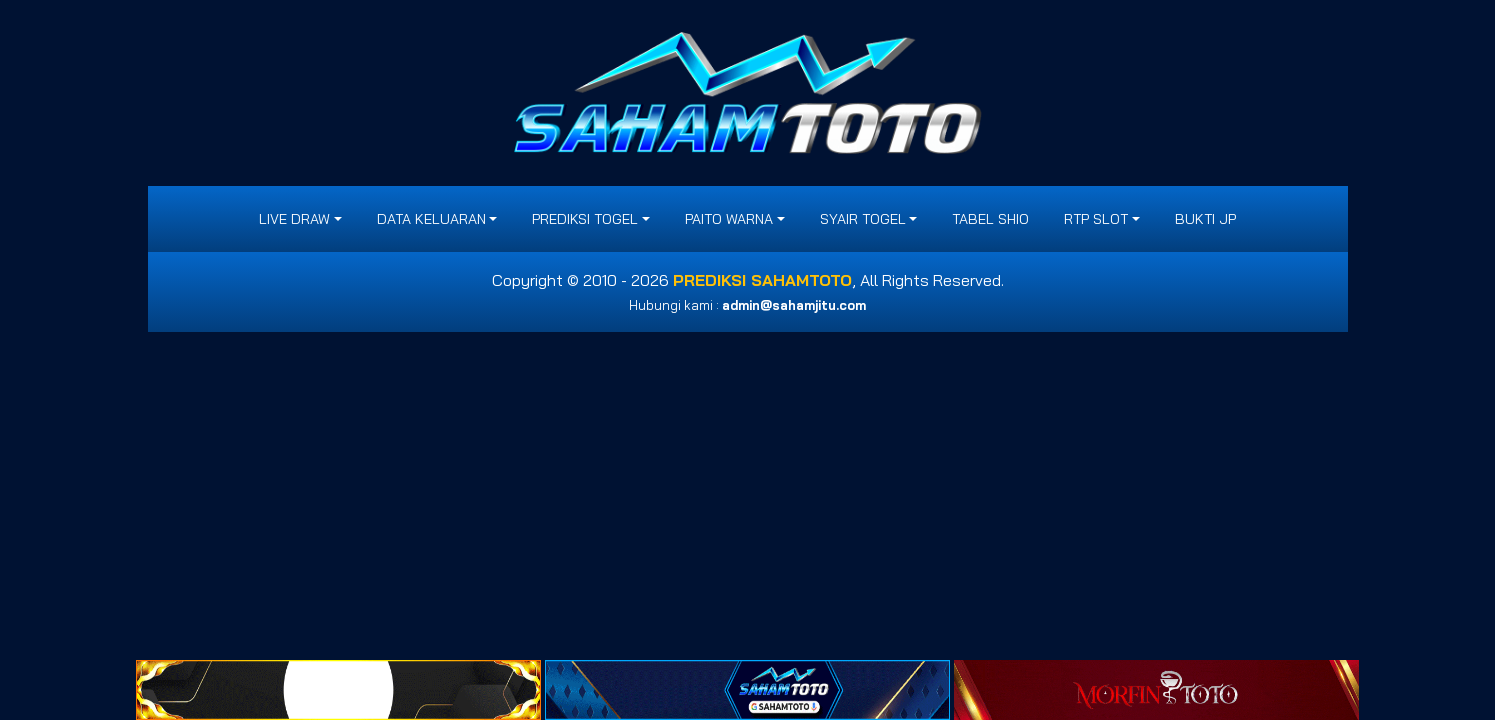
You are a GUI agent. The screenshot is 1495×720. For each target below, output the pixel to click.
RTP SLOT (1096, 219)
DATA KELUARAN (431, 219)
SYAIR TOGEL (863, 219)
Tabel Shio (990, 219)
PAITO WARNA (729, 219)
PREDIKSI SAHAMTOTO (762, 280)
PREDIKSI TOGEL (585, 219)
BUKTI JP (1205, 219)
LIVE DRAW (294, 219)
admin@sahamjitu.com (794, 305)
